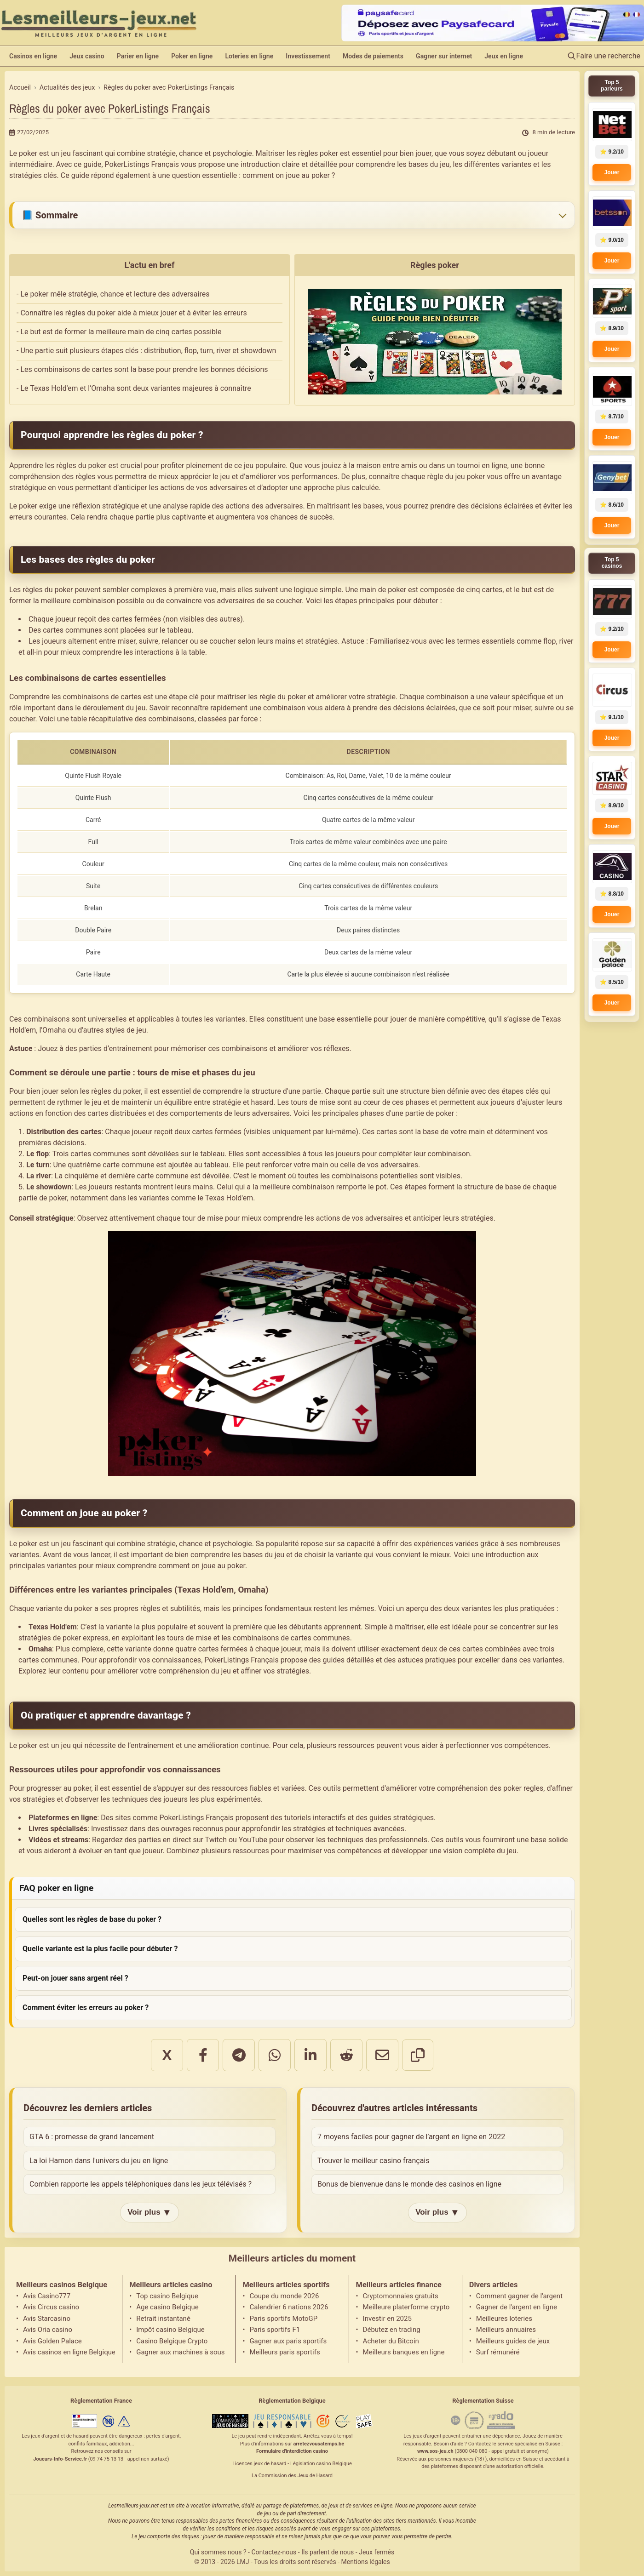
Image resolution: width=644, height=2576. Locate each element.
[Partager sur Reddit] (346, 2055)
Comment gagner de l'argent (519, 2296)
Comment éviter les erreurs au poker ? (86, 2007)
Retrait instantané (163, 2318)
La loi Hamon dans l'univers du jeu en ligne (98, 2160)
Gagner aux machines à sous (180, 2352)
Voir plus (149, 2212)
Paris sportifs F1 (274, 2329)
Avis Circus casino (51, 2307)
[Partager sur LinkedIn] (310, 2055)
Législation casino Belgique (321, 2464)
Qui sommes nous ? (218, 2552)
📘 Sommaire (50, 215)
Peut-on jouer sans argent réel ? (75, 1978)
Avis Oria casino (47, 2329)
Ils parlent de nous (327, 2552)
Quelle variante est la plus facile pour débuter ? (100, 1948)
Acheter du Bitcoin (391, 2341)
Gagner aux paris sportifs (288, 2341)
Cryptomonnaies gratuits (400, 2296)
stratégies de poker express (63, 1638)
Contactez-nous (273, 2552)
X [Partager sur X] (167, 2055)
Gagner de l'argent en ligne (516, 2307)
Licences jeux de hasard (259, 2464)
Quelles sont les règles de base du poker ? (92, 1919)
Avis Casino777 (46, 2296)
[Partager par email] (382, 2055)
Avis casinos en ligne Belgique (69, 2352)
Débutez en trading (391, 2329)
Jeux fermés (376, 2552)
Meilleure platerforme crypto (406, 2307)
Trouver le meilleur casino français (373, 2160)
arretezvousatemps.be (318, 2444)
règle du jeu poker (456, 476)
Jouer (612, 172)
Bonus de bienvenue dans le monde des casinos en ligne (409, 2184)
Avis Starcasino (46, 2318)
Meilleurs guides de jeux (513, 2341)
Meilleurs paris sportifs (284, 2352)
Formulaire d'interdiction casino (292, 2451)
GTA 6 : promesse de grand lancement (91, 2136)
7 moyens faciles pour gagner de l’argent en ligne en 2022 (411, 2136)
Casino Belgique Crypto (171, 2341)
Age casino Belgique (167, 2307)
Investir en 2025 (387, 2318)
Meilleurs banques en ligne (404, 2352)
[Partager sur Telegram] (239, 2055)
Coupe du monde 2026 (284, 2296)
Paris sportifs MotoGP (283, 2318)
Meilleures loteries (504, 2318)
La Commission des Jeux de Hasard (292, 2476)
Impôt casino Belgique (170, 2329)
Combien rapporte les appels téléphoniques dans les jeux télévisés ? (140, 2184)
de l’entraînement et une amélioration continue (193, 1745)
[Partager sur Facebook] (203, 2055)
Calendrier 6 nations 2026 (288, 2307)
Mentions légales (365, 2561)
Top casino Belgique (167, 2296)
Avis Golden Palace (52, 2341)
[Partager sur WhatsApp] (275, 2055)
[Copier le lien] (417, 2055)
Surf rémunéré (498, 2352)
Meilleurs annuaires (506, 2329)
